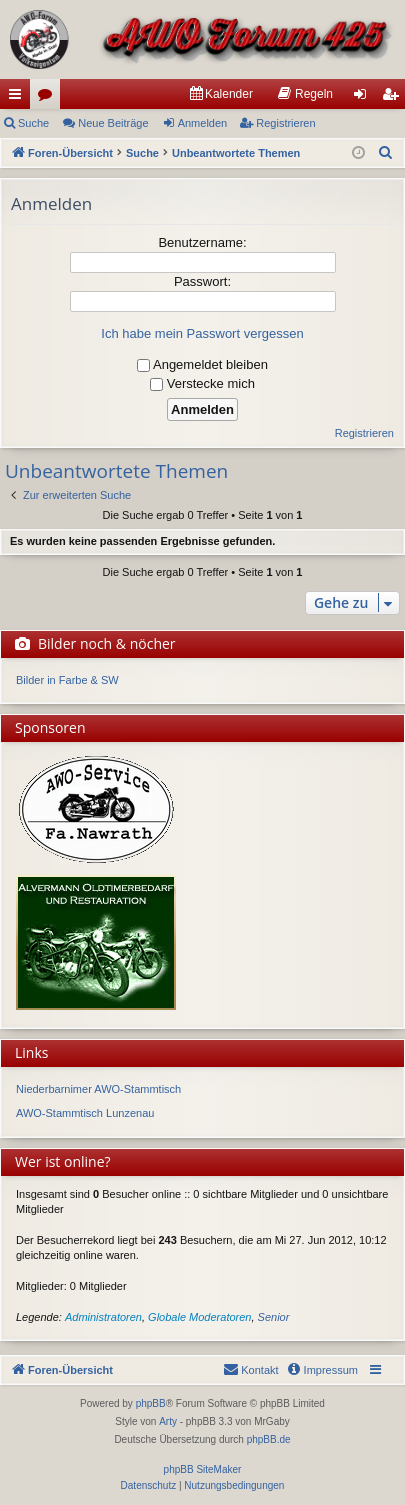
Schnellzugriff (19, 98)
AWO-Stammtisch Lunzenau (85, 1113)
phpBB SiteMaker (203, 1469)
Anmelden (203, 123)
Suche (33, 123)
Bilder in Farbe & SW (67, 680)
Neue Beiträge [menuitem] (113, 123)
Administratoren (103, 1317)
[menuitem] (221, 94)
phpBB (151, 1403)
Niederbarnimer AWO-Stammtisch (98, 1089)
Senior (274, 1317)
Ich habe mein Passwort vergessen (202, 333)
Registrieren (285, 123)
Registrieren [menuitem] (394, 98)
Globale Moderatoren (199, 1317)
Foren (49, 98)
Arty (168, 1421)
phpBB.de (269, 1439)
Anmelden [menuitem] (364, 98)
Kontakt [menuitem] (250, 1369)
